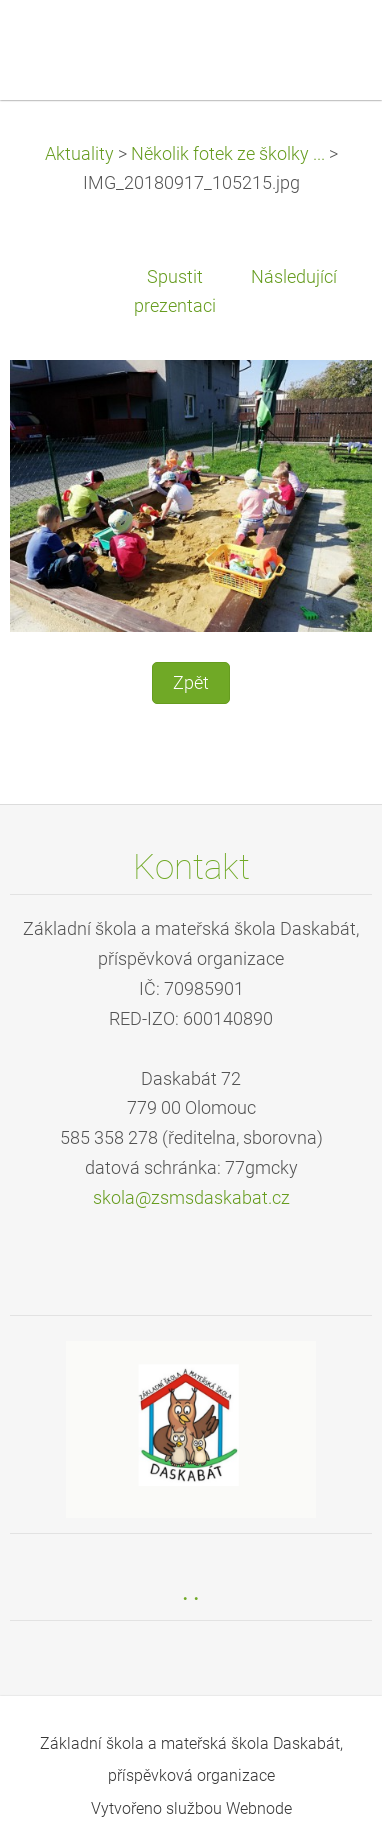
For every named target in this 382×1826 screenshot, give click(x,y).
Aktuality (79, 154)
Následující (294, 277)
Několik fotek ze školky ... (228, 154)
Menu (327, 45)
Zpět (191, 683)
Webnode (259, 1808)
